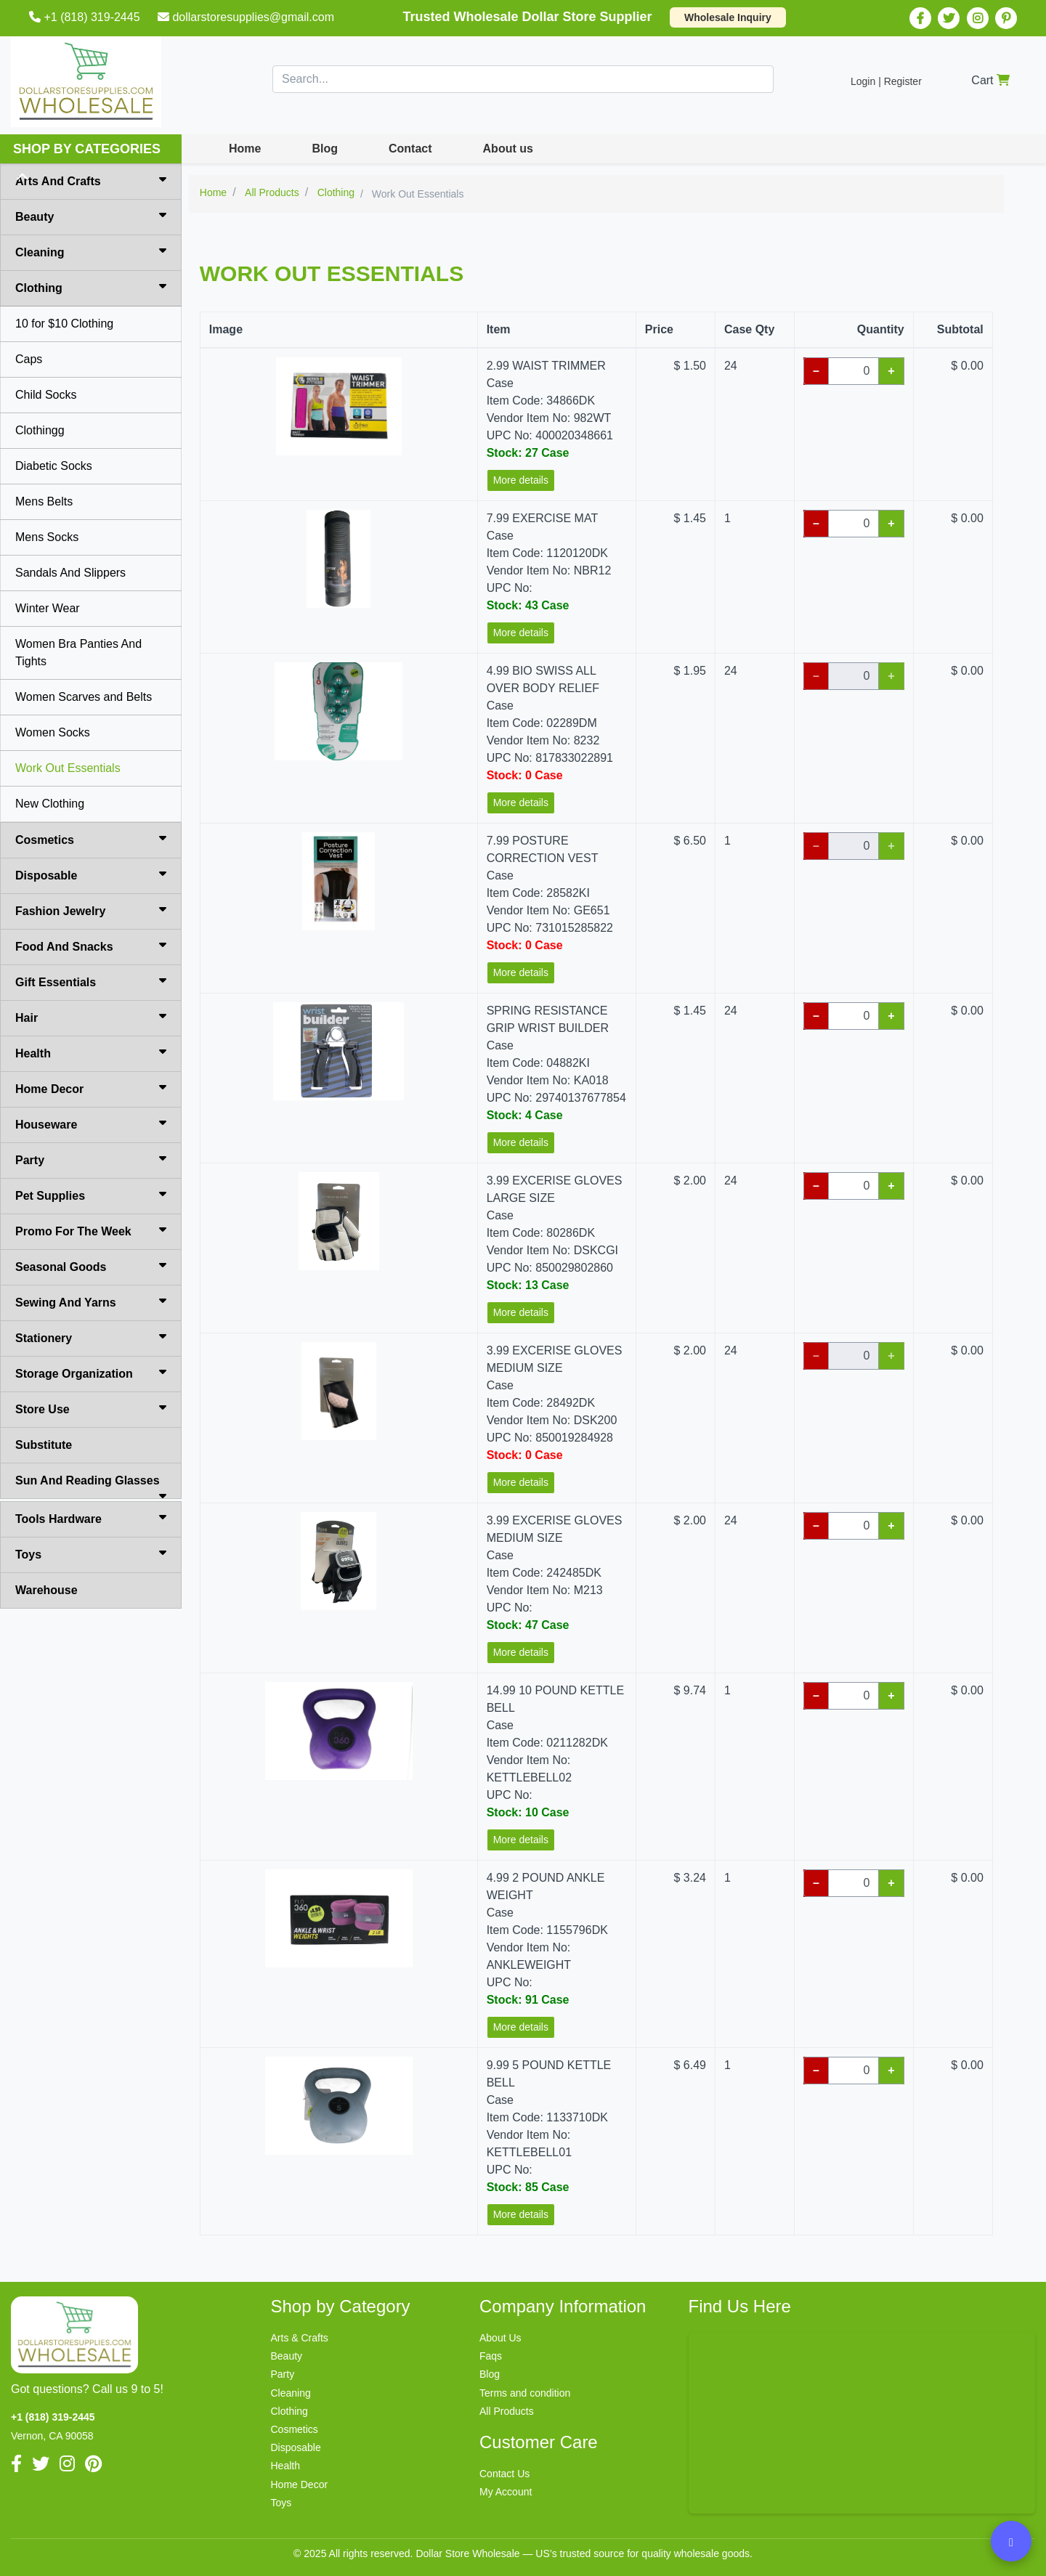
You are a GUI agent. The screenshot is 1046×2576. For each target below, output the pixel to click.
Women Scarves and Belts (83, 697)
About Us (500, 2338)
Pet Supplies (90, 1194)
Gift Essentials (90, 981)
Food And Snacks (90, 945)
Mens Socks (46, 537)
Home (245, 148)
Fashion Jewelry (90, 910)
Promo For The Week (90, 1230)
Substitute (43, 1445)
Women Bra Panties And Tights (78, 652)
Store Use (90, 1408)
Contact (410, 148)
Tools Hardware (90, 1518)
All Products (506, 2411)
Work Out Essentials (68, 768)
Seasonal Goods (90, 1266)
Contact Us (504, 2473)
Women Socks (52, 732)
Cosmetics (90, 839)
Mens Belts (44, 501)
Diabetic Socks (53, 466)
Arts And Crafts (90, 180)
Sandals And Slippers (70, 572)
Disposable (90, 874)
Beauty (90, 215)
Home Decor (90, 1088)
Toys (90, 1553)
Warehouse (46, 1590)
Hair (90, 1016)
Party (90, 1159)
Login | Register (886, 81)
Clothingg (40, 430)
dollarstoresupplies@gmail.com (247, 17)
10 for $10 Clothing (64, 323)
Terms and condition (524, 2393)
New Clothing (49, 803)
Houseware (90, 1123)
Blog (325, 148)
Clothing (90, 287)
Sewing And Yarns (90, 1301)
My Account (505, 2492)
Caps (28, 359)
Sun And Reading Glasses (90, 1486)
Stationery (90, 1337)
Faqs (490, 2356)
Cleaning (90, 251)
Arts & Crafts (299, 2338)
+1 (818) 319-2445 (86, 17)
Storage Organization (90, 1372)
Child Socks (45, 395)
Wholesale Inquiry (727, 17)
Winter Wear (47, 608)
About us (508, 148)
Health (90, 1052)
